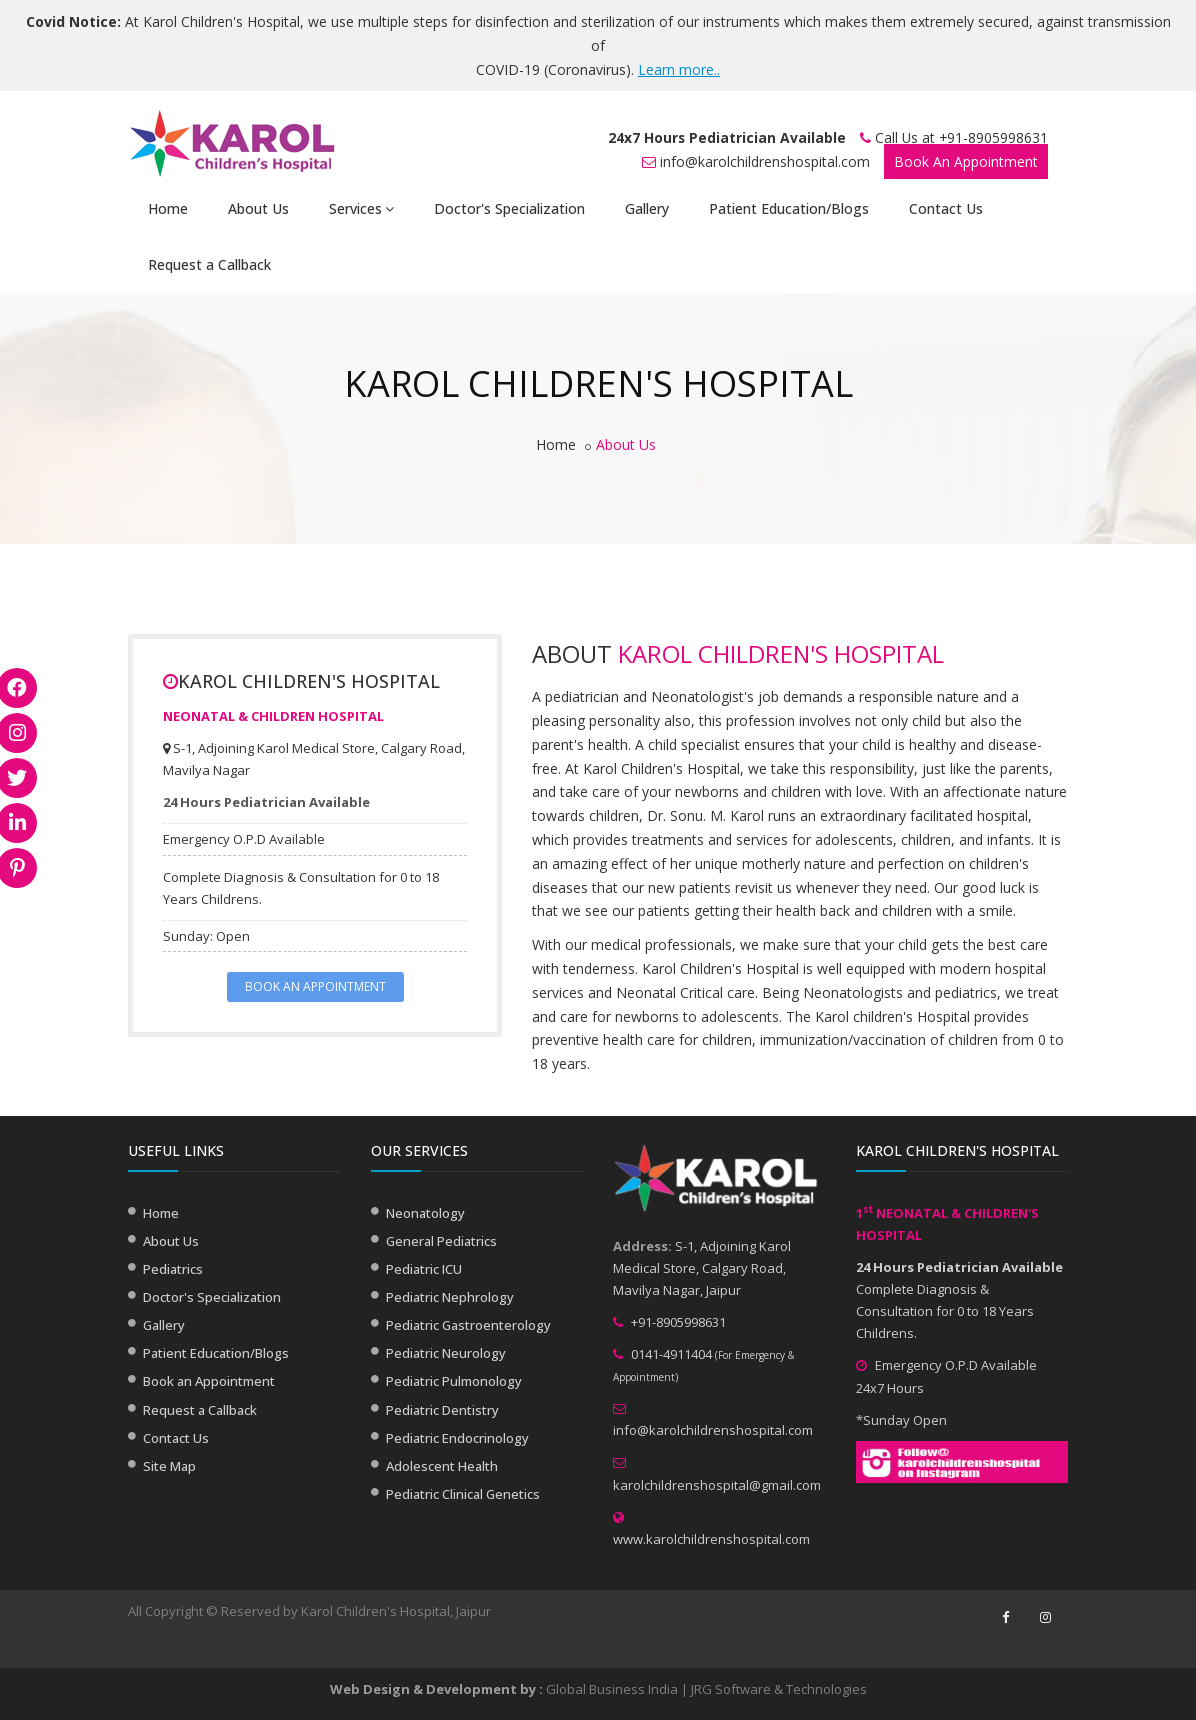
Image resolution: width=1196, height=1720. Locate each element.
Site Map (169, 1466)
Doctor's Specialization (509, 208)
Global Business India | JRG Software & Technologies (706, 1689)
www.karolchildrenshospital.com (711, 1539)
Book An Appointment (966, 161)
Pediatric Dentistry (442, 1410)
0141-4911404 (671, 1354)
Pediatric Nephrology (450, 1297)
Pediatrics (173, 1269)
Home (168, 208)
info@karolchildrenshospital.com (765, 161)
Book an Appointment (209, 1381)
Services (361, 208)
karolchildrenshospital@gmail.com (717, 1485)
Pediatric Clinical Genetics (463, 1494)
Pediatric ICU (424, 1269)
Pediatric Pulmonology (454, 1381)
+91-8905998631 (993, 137)
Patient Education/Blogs (789, 208)
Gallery (647, 208)
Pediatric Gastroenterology (468, 1325)
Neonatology (425, 1213)
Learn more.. (679, 69)
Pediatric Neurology (446, 1353)
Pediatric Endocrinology (457, 1438)
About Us (258, 208)
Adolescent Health (442, 1466)
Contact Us (946, 208)
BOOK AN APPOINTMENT (315, 986)
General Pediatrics (441, 1241)
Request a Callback (209, 264)
